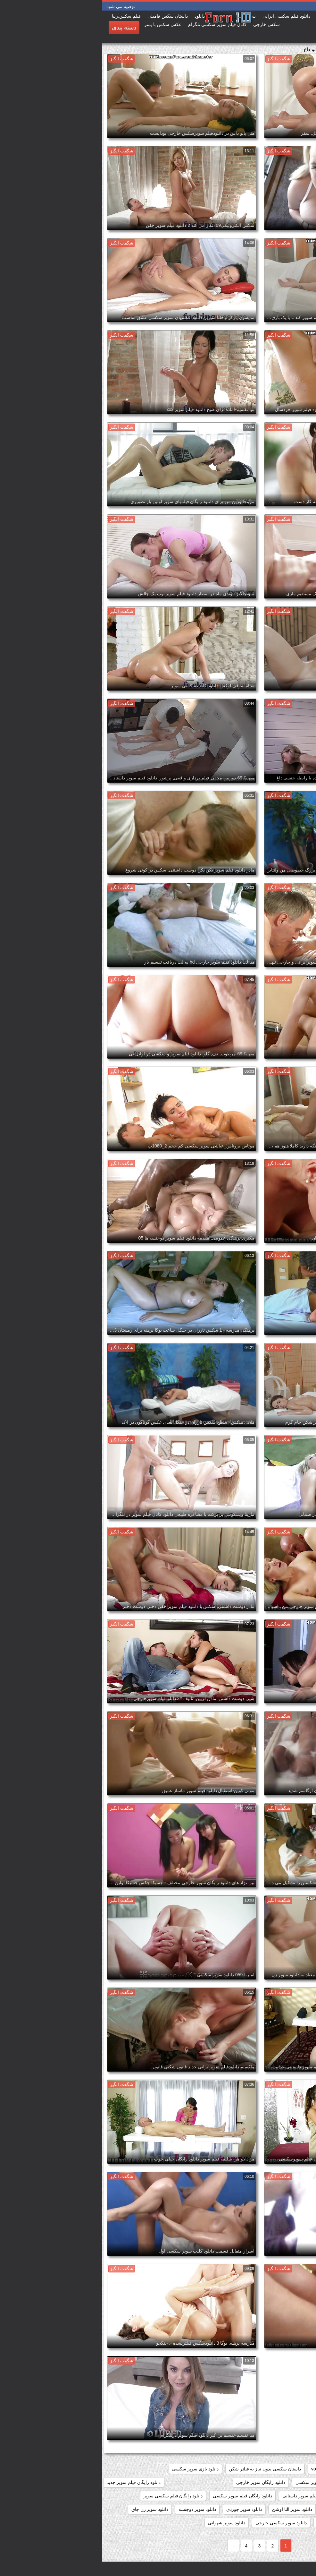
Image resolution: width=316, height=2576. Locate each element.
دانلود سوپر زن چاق (47, 2509)
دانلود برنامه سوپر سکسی (218, 2482)
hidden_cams (295, 2468)
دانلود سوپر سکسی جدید (238, 2522)
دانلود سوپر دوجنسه (95, 2509)
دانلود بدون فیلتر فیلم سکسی (280, 2482)
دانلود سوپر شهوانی (124, 2522)
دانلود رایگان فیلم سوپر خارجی (279, 2495)
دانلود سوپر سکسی (289, 2522)
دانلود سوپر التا (234, 2509)
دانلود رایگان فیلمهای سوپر (283, 2509)
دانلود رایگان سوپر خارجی (158, 2482)
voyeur (215, 2468)
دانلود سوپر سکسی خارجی (178, 2522)
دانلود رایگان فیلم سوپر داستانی (210, 2495)
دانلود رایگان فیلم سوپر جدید (31, 2482)
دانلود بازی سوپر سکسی (93, 2468)
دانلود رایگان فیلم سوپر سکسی (140, 2495)
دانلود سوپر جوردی (142, 2509)
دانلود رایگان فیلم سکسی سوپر (71, 2495)
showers (241, 2468)
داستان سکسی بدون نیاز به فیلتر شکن (163, 2468)
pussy (265, 2468)
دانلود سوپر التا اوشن (190, 2509)
